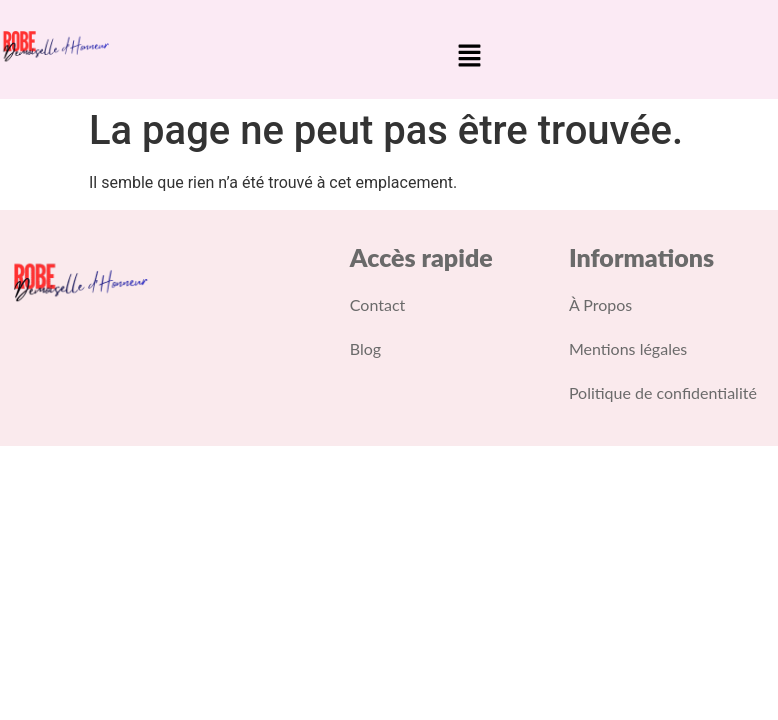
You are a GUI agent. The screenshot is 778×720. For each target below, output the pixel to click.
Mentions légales (628, 348)
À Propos (600, 304)
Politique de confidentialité (663, 392)
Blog (365, 348)
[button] (469, 57)
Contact (377, 304)
